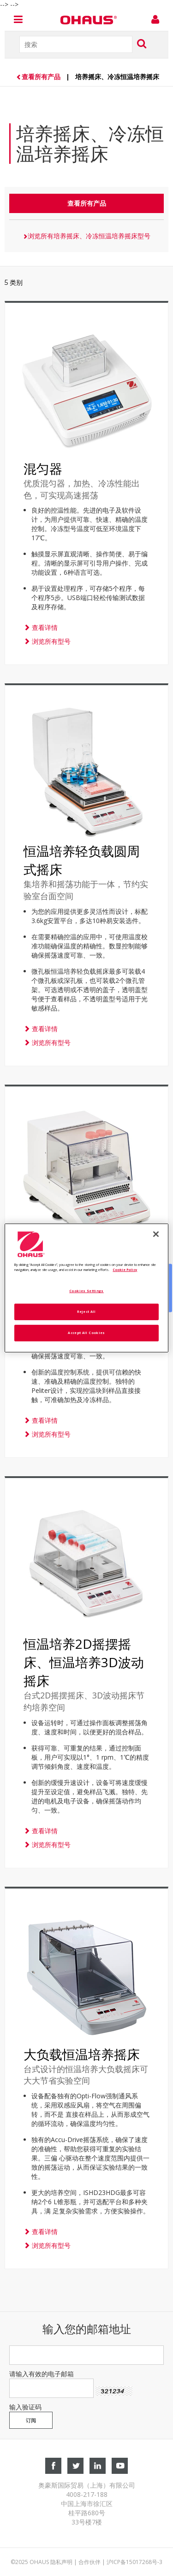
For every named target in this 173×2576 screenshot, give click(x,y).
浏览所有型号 (47, 641)
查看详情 (41, 627)
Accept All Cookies (86, 1332)
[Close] (156, 1234)
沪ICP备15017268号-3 (134, 2562)
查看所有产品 (39, 76)
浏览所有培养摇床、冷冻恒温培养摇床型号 (86, 235)
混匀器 (43, 468)
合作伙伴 (89, 2562)
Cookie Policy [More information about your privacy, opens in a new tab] (125, 1269)
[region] (86, 1288)
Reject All (86, 1311)
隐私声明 (61, 2562)
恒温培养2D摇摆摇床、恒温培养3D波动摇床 (84, 1662)
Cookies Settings (86, 1290)
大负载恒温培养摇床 (82, 2054)
